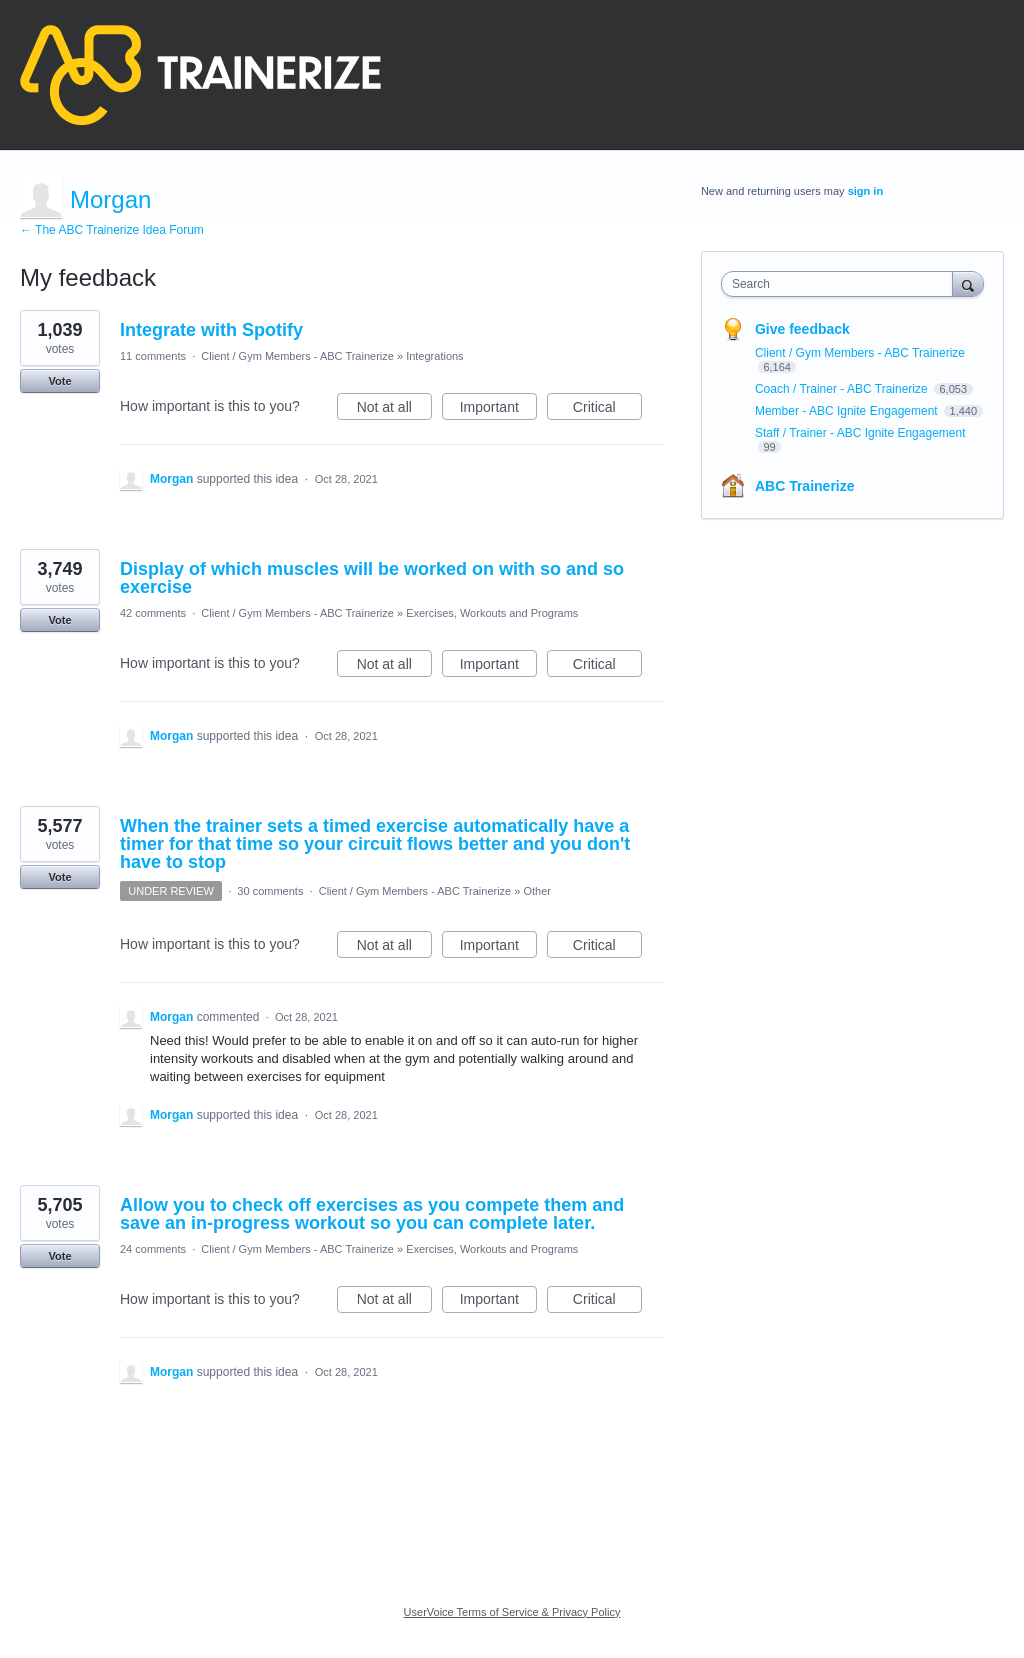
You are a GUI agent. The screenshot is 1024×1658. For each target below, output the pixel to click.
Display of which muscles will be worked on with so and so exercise (372, 578)
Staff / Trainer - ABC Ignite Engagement (860, 433)
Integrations (434, 356)
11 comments (153, 356)
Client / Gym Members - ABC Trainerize (297, 356)
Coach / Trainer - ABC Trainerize (843, 389)
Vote (59, 381)
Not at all (394, 410)
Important (498, 410)
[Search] (968, 283)
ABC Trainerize (805, 486)
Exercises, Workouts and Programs (492, 613)
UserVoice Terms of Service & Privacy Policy (512, 1612)
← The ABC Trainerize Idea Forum (112, 230)
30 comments (270, 891)
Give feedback (802, 329)
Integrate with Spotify (211, 330)
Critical (607, 410)
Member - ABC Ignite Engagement (848, 411)
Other (538, 891)
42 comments (153, 613)
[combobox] (841, 284)
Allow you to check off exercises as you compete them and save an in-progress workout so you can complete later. (372, 1214)
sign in (865, 191)
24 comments (153, 1249)
